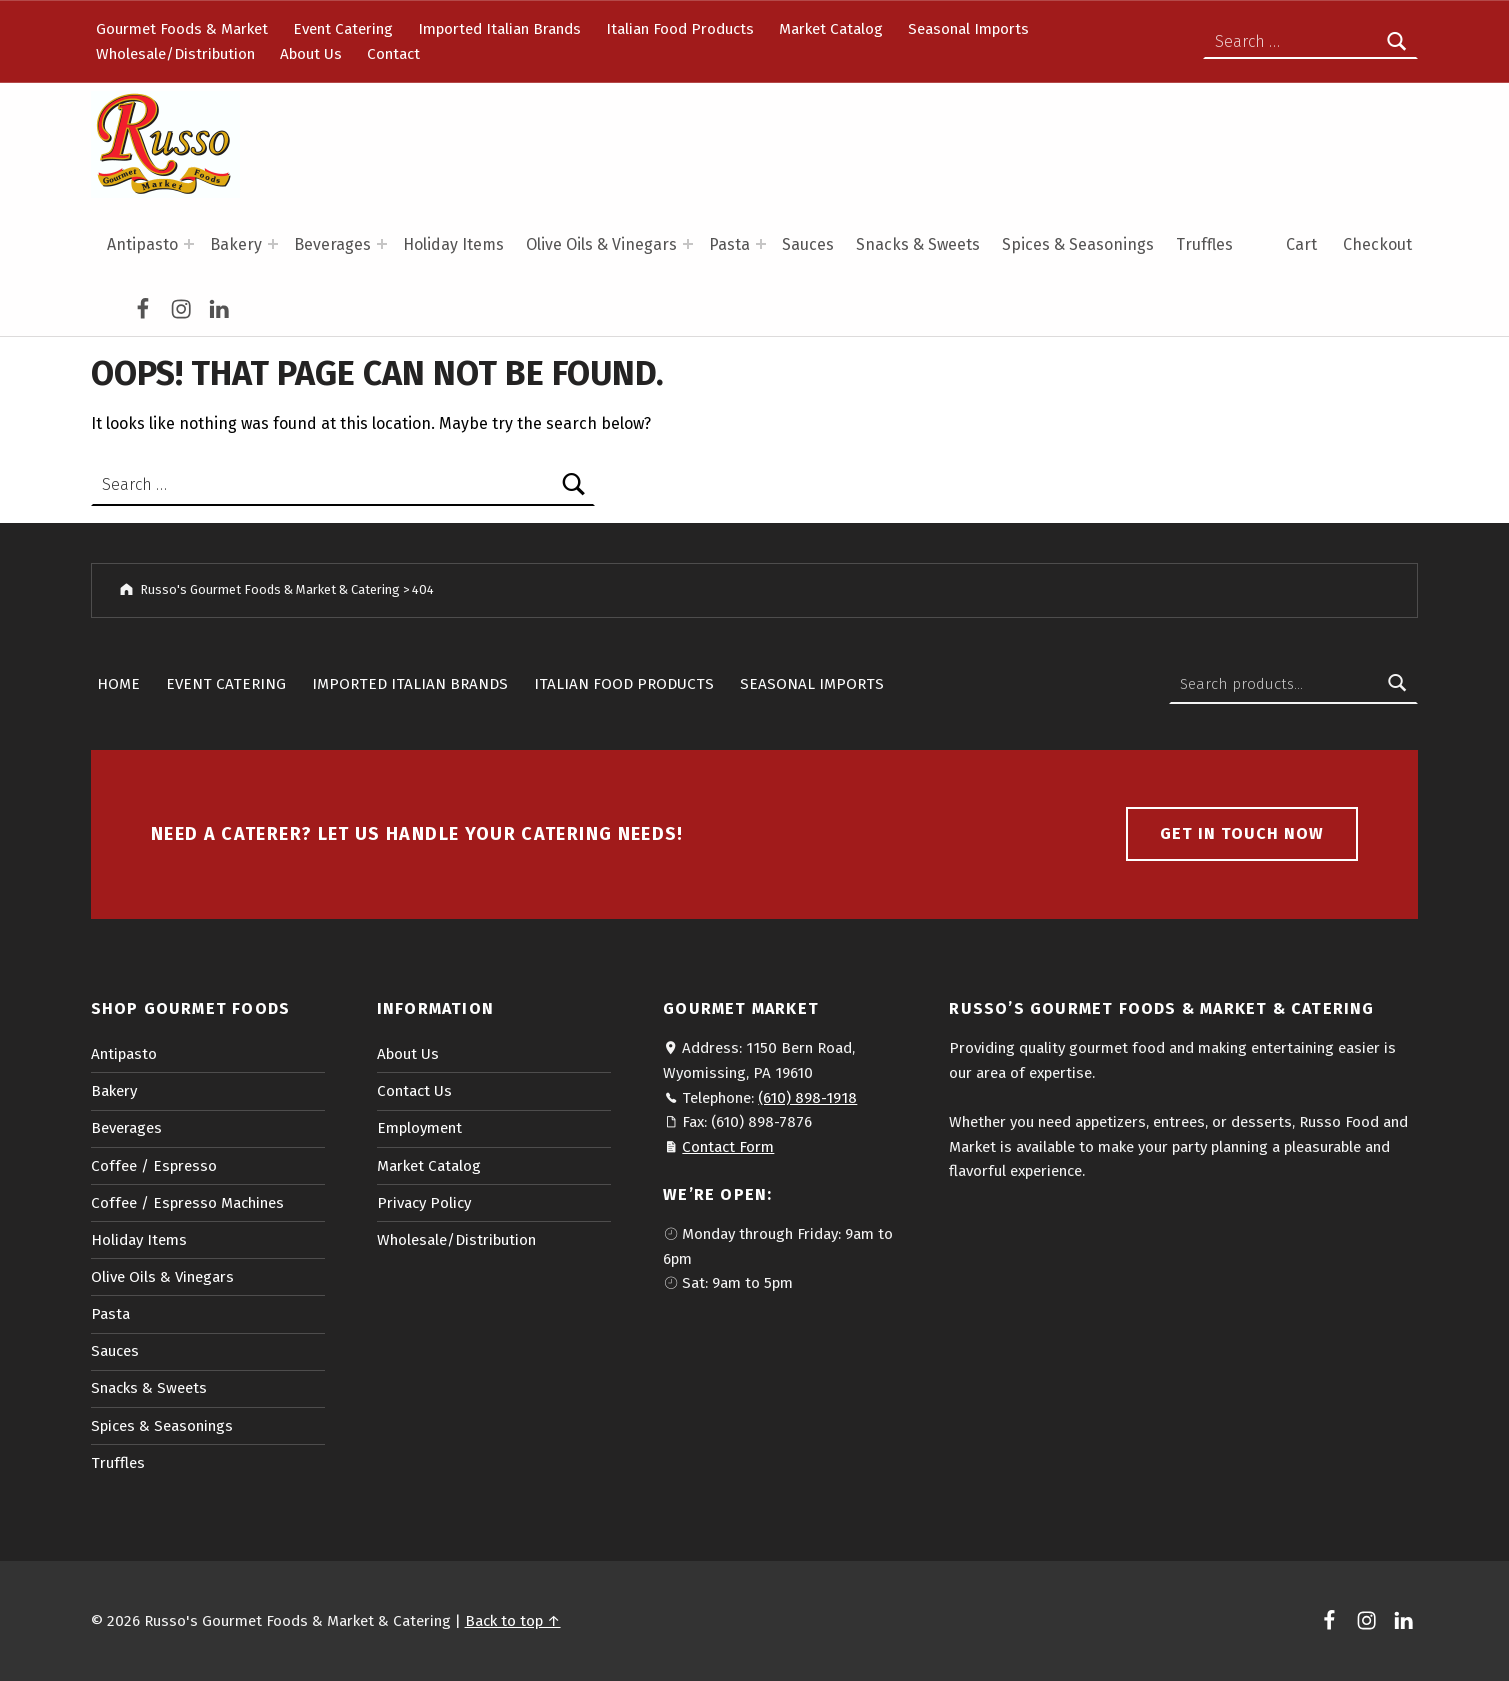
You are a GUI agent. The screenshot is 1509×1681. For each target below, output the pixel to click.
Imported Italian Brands (499, 29)
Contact (393, 54)
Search (1397, 684)
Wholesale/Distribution (175, 54)
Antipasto (142, 244)
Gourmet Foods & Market (182, 29)
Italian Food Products (680, 29)
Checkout (1377, 244)
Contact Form (728, 1147)
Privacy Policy (424, 1203)
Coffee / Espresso (154, 1166)
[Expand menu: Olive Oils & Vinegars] (688, 244)
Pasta (729, 244)
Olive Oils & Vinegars (601, 244)
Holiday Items (453, 244)
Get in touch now (1242, 833)
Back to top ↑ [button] (513, 1621)
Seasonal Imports (968, 29)
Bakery (236, 244)
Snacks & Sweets (918, 244)
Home (118, 684)
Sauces (808, 244)
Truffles (1204, 244)
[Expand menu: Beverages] (382, 244)
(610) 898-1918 (807, 1098)
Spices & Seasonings (1078, 244)
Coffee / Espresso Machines (187, 1203)
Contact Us (414, 1091)
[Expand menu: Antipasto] (189, 244)
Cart (1301, 244)
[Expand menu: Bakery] (273, 244)
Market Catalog (831, 29)
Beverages (332, 244)
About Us (311, 54)
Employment (419, 1128)
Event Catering (343, 29)
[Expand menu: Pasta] (761, 244)
